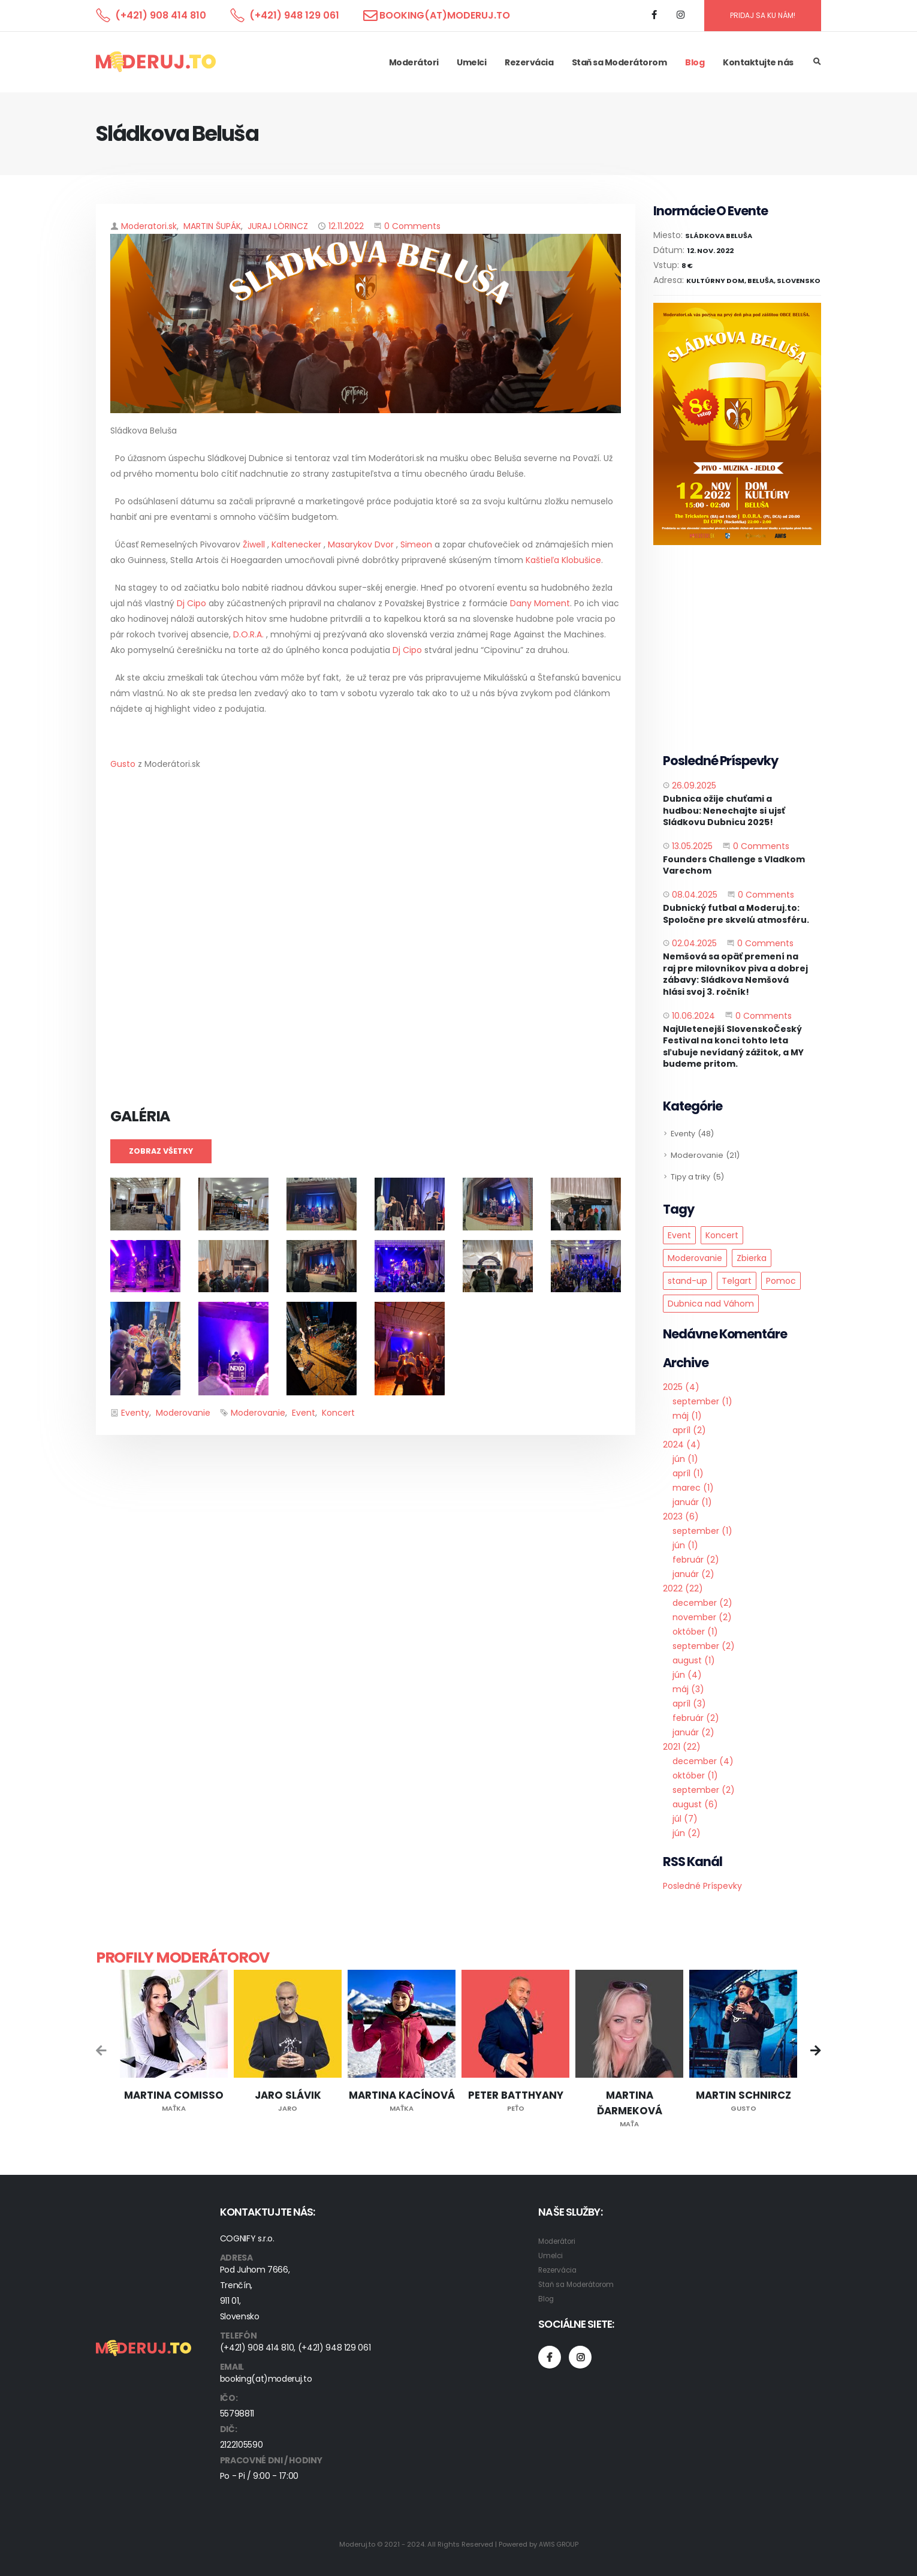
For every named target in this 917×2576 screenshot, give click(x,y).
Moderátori (414, 62)
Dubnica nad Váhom (711, 1304)
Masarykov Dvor (361, 544)
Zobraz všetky (161, 1151)
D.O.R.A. (249, 634)
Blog (694, 62)
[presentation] (102, 2052)
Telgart (737, 1281)
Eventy (135, 1413)
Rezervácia (529, 62)
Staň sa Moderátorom (619, 62)
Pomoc (781, 1281)
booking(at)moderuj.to (444, 15)
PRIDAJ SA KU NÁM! (762, 15)
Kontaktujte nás (758, 62)
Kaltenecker (296, 544)
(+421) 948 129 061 (294, 15)
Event (303, 1413)
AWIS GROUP (558, 2544)
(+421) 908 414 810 (160, 15)
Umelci (471, 62)
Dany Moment (540, 603)
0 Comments (412, 226)
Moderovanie (183, 1413)
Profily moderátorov (182, 1957)
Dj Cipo (190, 603)
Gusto (122, 764)
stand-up (687, 1281)
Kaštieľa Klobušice (563, 560)
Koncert (338, 1413)
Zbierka (752, 1258)
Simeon (417, 544)
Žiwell (255, 544)
